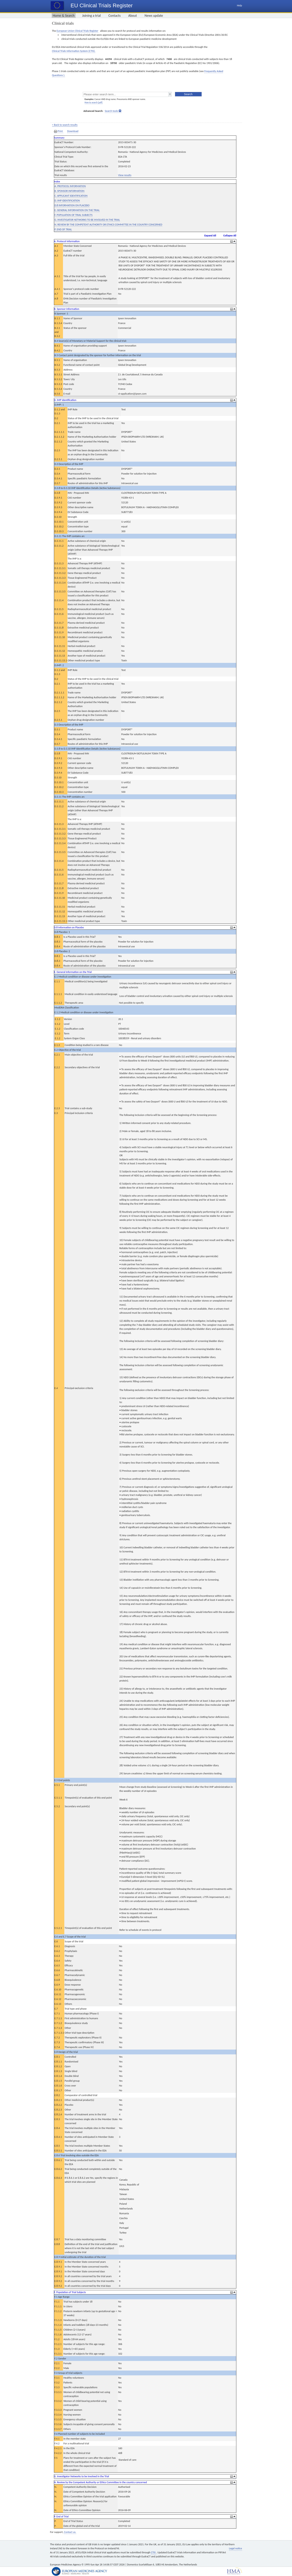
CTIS (153, 2552)
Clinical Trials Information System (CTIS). (73, 51)
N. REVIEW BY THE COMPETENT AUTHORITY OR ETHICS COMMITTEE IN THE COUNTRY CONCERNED (108, 224)
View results (124, 175)
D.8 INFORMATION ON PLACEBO (72, 205)
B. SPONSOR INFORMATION (69, 191)
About (132, 15)
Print (59, 131)
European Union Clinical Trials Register (77, 30)
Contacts (114, 15)
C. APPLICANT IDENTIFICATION (71, 195)
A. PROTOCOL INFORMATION (70, 186)
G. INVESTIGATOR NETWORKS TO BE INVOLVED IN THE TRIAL (87, 219)
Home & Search (63, 15)
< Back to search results (65, 124)
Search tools (111, 111)
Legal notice (235, 2548)
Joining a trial (91, 15)
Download (72, 131)
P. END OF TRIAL (63, 229)
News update (154, 15)
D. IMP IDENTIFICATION (67, 200)
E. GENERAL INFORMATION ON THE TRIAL (77, 210)
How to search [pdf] (94, 102)
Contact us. (70, 2532)
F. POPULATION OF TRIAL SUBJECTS (74, 215)
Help (239, 5)
